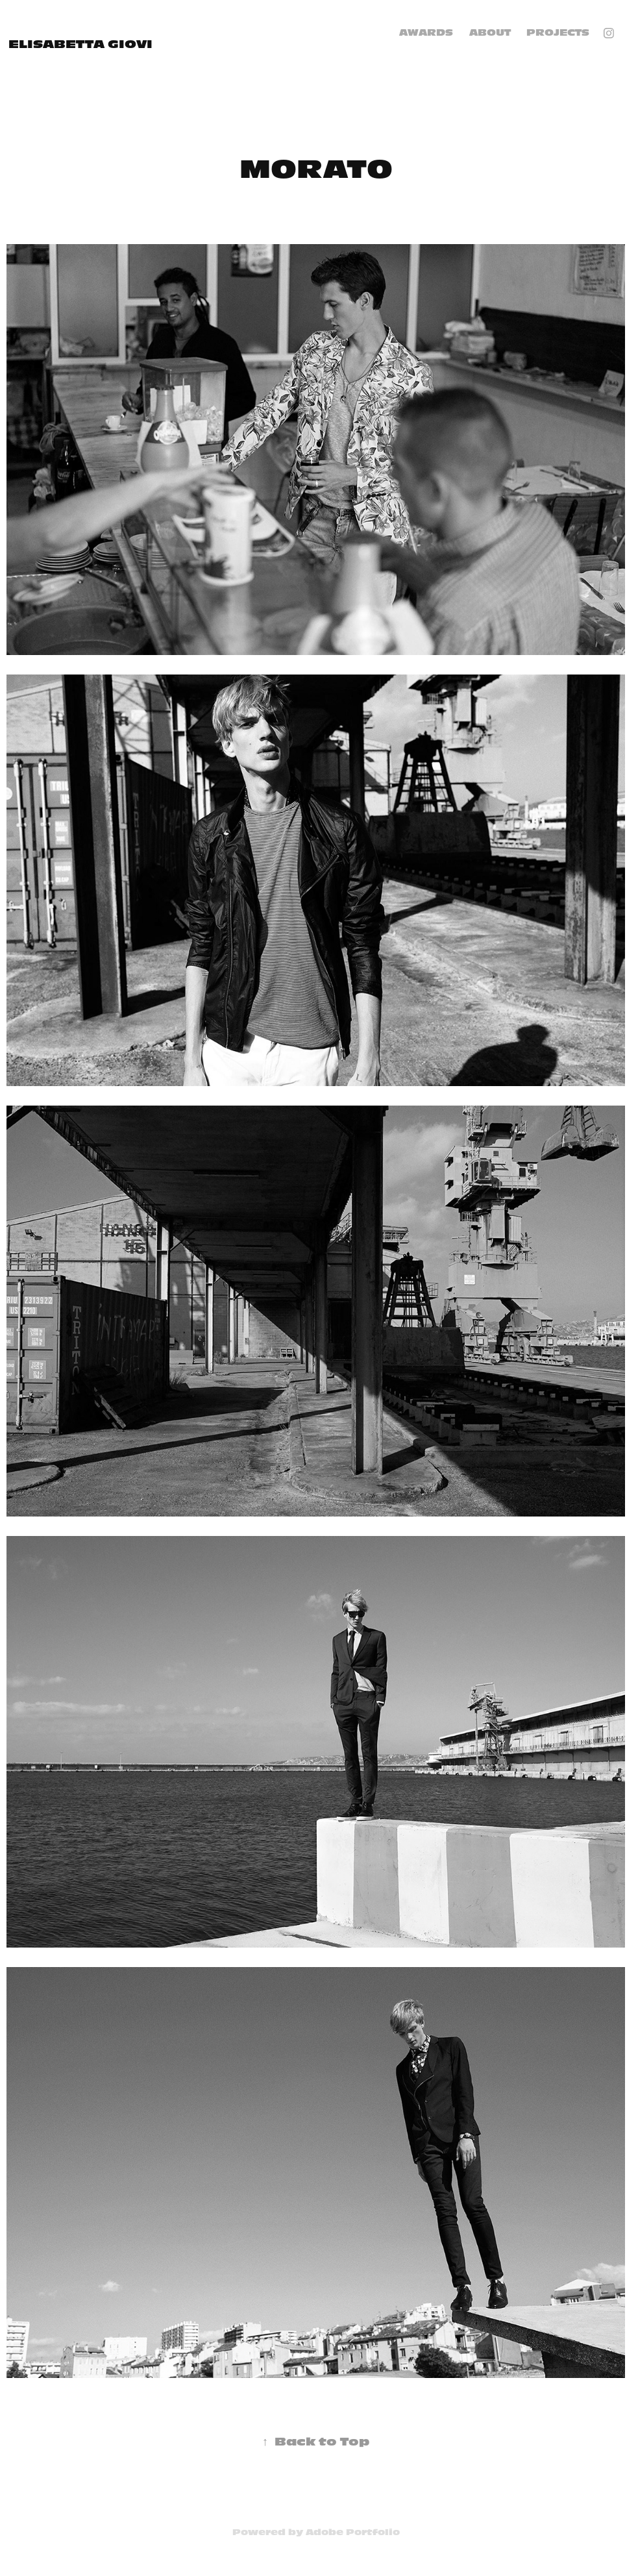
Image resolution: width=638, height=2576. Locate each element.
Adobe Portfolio (353, 2532)
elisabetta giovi (80, 44)
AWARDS (426, 32)
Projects (557, 32)
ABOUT (490, 32)
